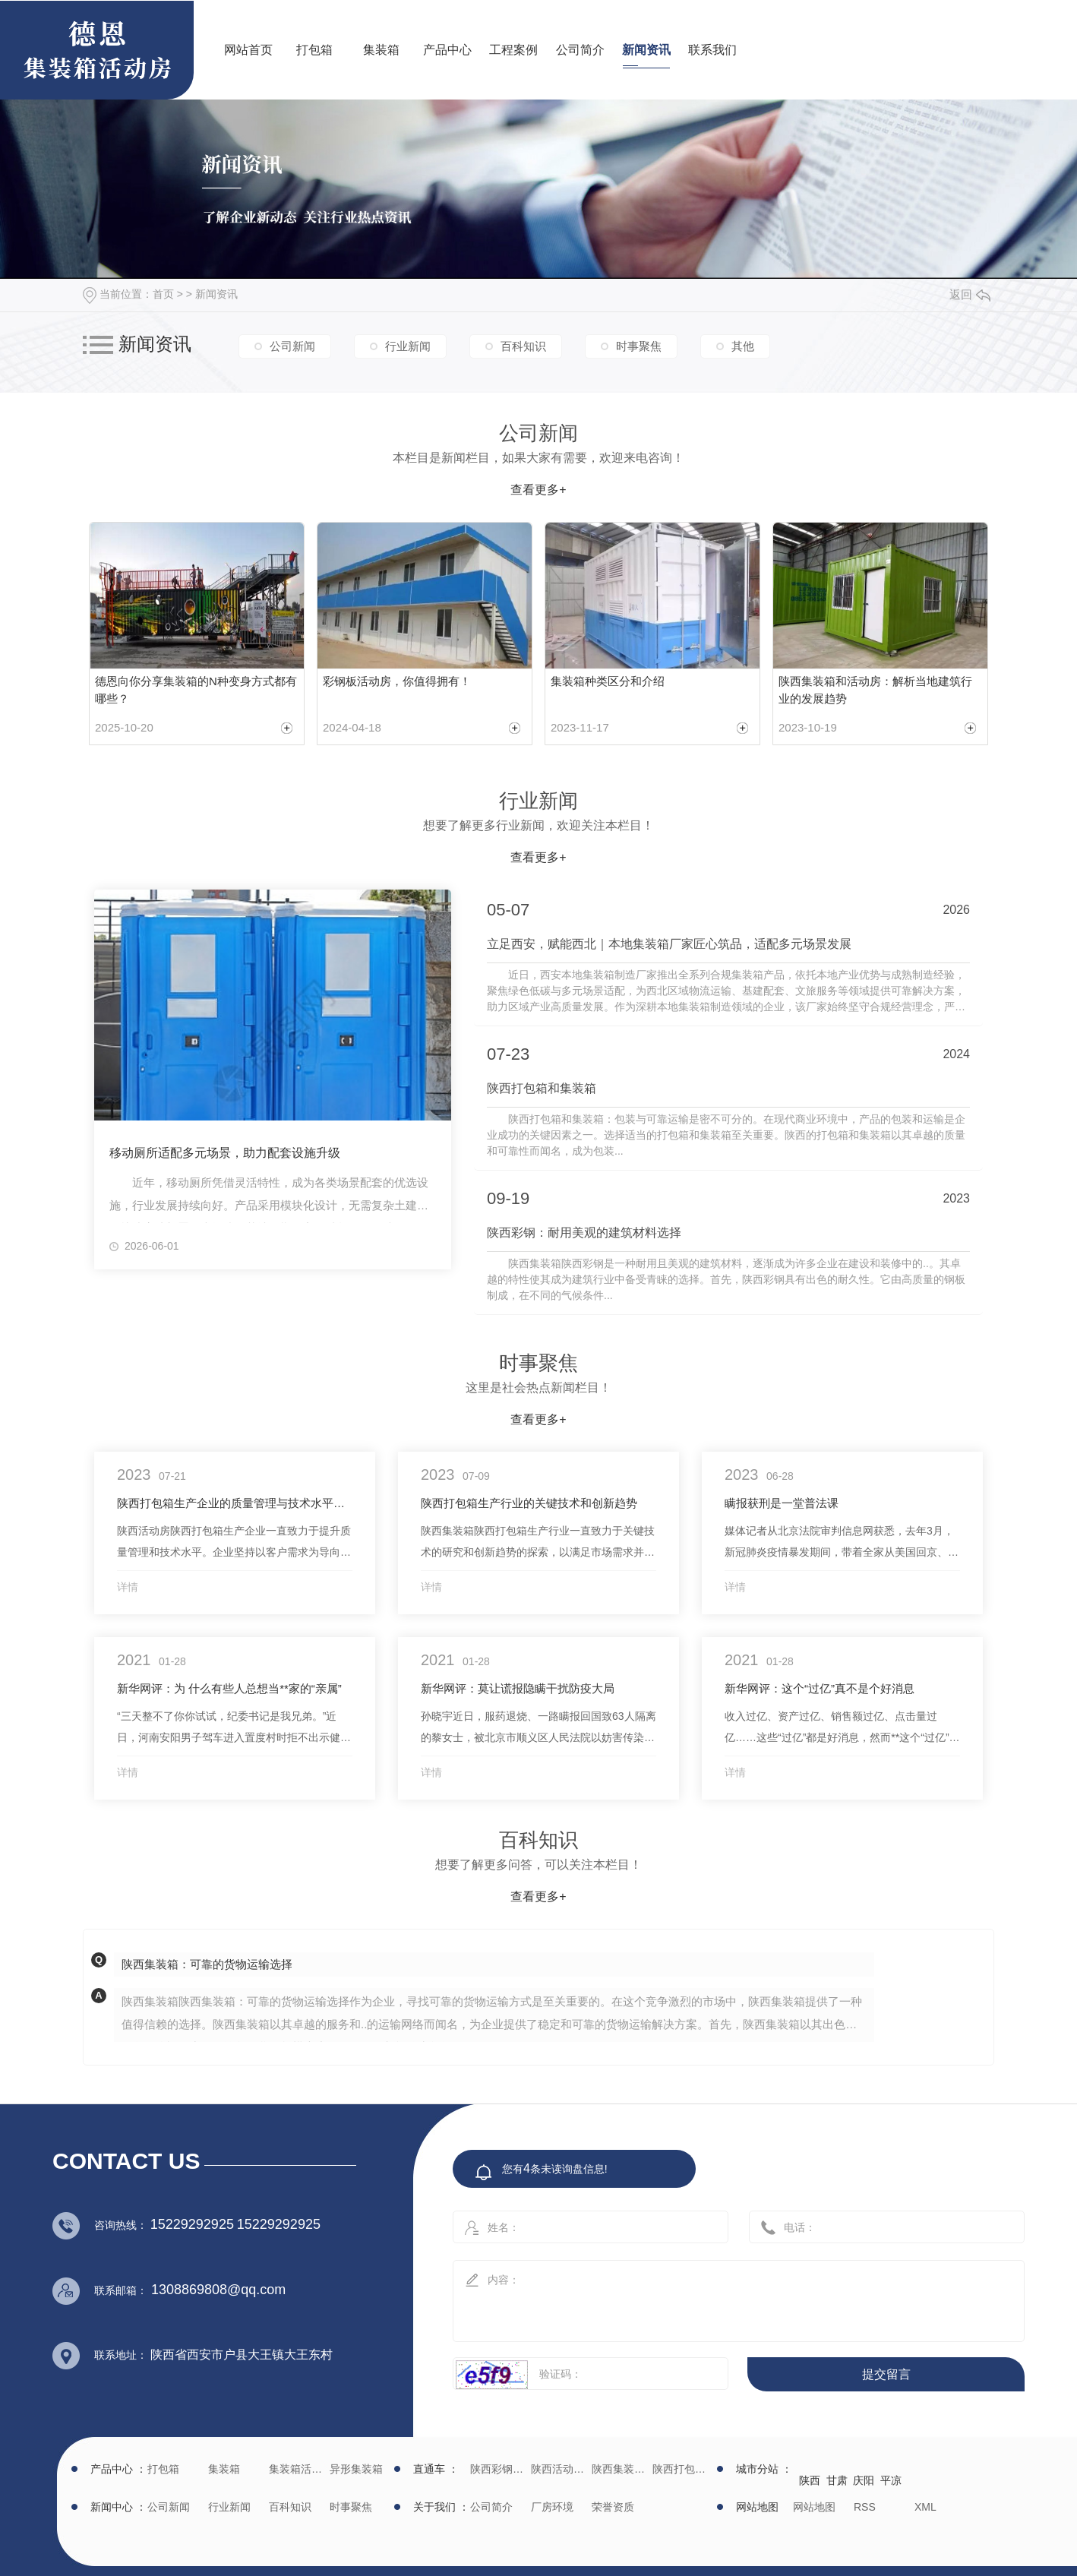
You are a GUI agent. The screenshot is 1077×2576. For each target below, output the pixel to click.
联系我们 (712, 49)
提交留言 (886, 2374)
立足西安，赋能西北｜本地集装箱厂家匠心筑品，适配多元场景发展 (672, 943)
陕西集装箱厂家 (620, 2469)
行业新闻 (408, 346)
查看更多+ (538, 489)
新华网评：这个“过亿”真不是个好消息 (819, 1688)
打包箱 (314, 49)
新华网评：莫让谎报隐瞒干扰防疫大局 (517, 1688)
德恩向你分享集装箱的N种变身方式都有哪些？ (196, 690)
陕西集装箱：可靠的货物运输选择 (207, 1964)
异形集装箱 (356, 2469)
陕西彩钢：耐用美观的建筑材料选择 (587, 1232)
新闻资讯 (646, 49)
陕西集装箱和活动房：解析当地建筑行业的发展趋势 (875, 690)
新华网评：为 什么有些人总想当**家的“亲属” (229, 1688)
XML (925, 2507)
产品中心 (447, 49)
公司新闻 (292, 346)
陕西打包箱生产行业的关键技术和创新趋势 (529, 1503)
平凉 (891, 2480)
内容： (722, 2296)
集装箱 (381, 49)
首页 (163, 294)
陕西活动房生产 (559, 2469)
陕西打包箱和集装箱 (544, 1088)
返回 (969, 294)
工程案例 (513, 49)
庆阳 (863, 2480)
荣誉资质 (613, 2507)
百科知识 (523, 346)
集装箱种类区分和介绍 (608, 681)
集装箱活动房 (297, 2469)
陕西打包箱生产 (680, 2469)
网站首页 (248, 49)
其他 (742, 346)
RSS (865, 2507)
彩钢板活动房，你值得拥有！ (397, 681)
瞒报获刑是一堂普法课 (782, 1503)
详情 (127, 1587)
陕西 (809, 2480)
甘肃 (837, 2480)
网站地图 (814, 2507)
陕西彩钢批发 (498, 2469)
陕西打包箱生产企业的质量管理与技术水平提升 (234, 1503)
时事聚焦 (639, 346)
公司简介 (580, 49)
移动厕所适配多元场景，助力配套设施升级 (224, 1152)
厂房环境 (552, 2507)
